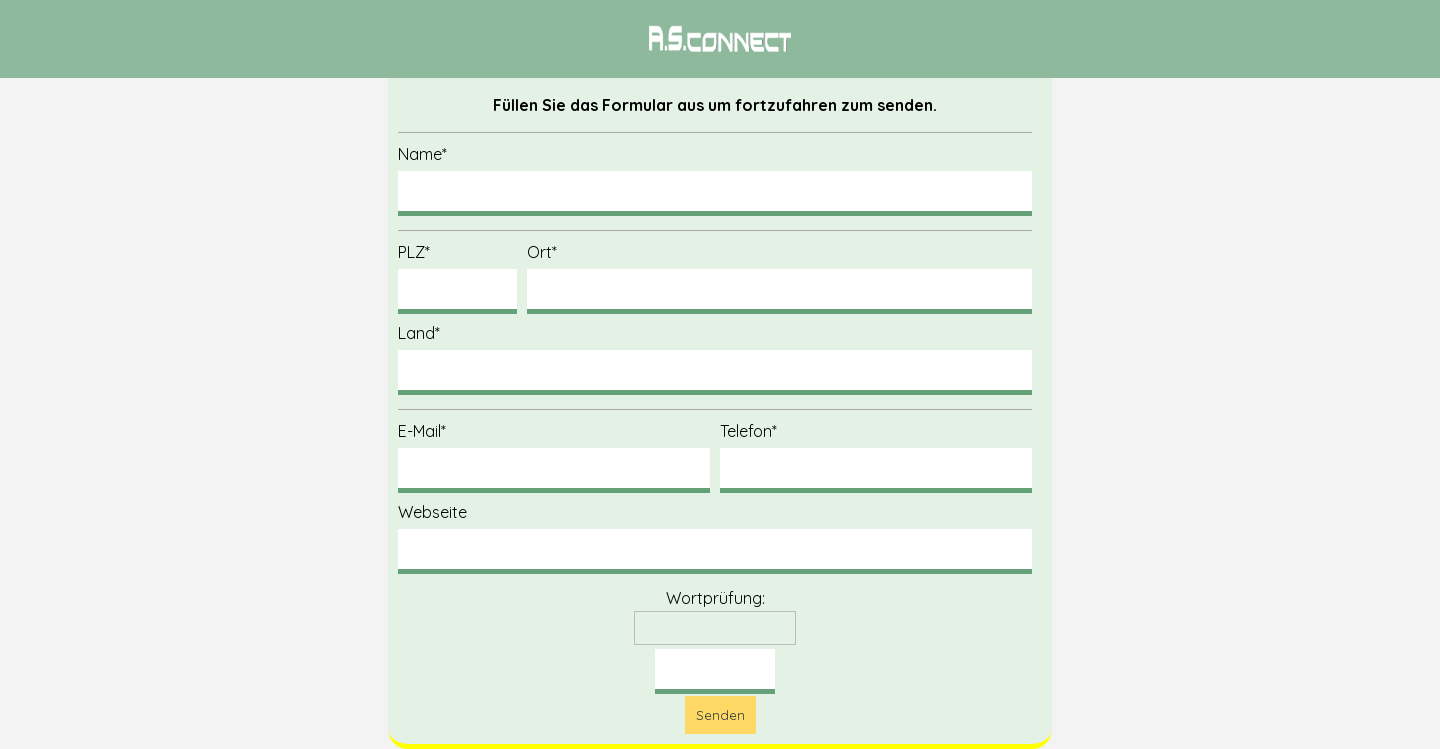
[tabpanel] (720, 39)
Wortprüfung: (715, 598)
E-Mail (422, 431)
